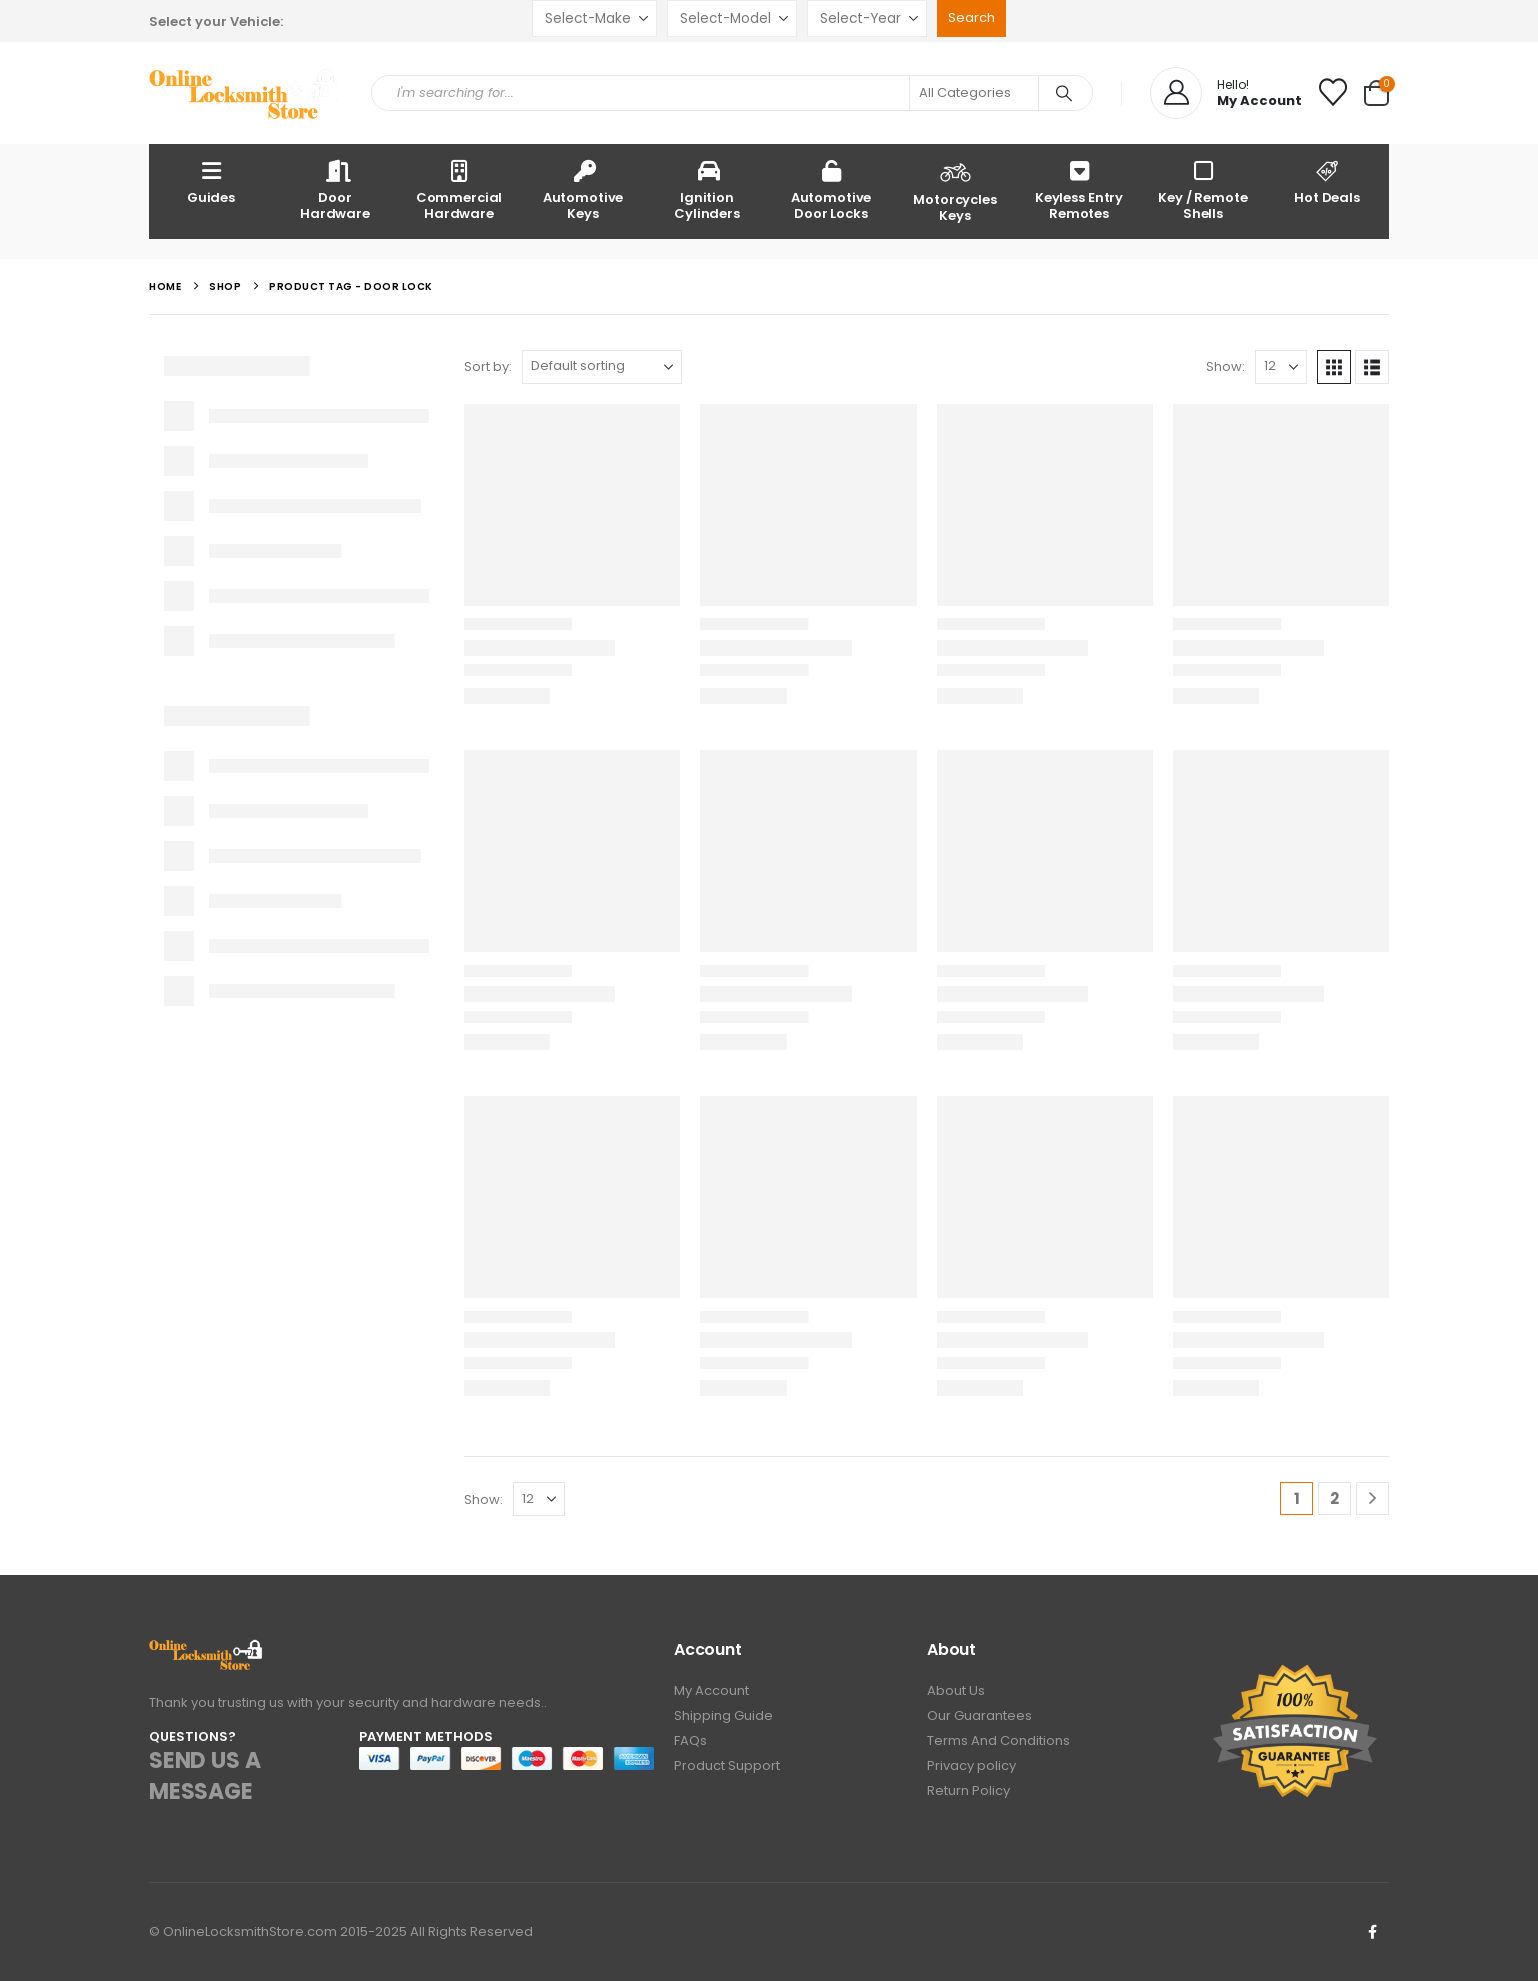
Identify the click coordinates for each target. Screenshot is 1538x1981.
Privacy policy (971, 1765)
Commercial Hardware (459, 189)
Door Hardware (335, 189)
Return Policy (968, 1790)
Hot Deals (1327, 181)
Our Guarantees (979, 1715)
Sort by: (488, 366)
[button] (1334, 367)
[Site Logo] (245, 93)
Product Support (727, 1765)
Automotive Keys (583, 189)
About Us (956, 1690)
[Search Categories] (974, 93)
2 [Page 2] (1334, 1498)
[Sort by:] (602, 367)
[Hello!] (1226, 93)
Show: (1225, 366)
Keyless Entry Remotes (1079, 189)
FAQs (690, 1740)
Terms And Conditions (998, 1740)
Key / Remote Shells (1202, 189)
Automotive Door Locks (831, 189)
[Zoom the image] (206, 1650)
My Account (711, 1690)
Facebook (1372, 1932)
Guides (211, 181)
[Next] (1372, 1498)
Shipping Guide (723, 1715)
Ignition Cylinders (707, 189)
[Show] (1281, 367)
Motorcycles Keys (955, 190)
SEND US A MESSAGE (204, 1776)
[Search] (1064, 93)
